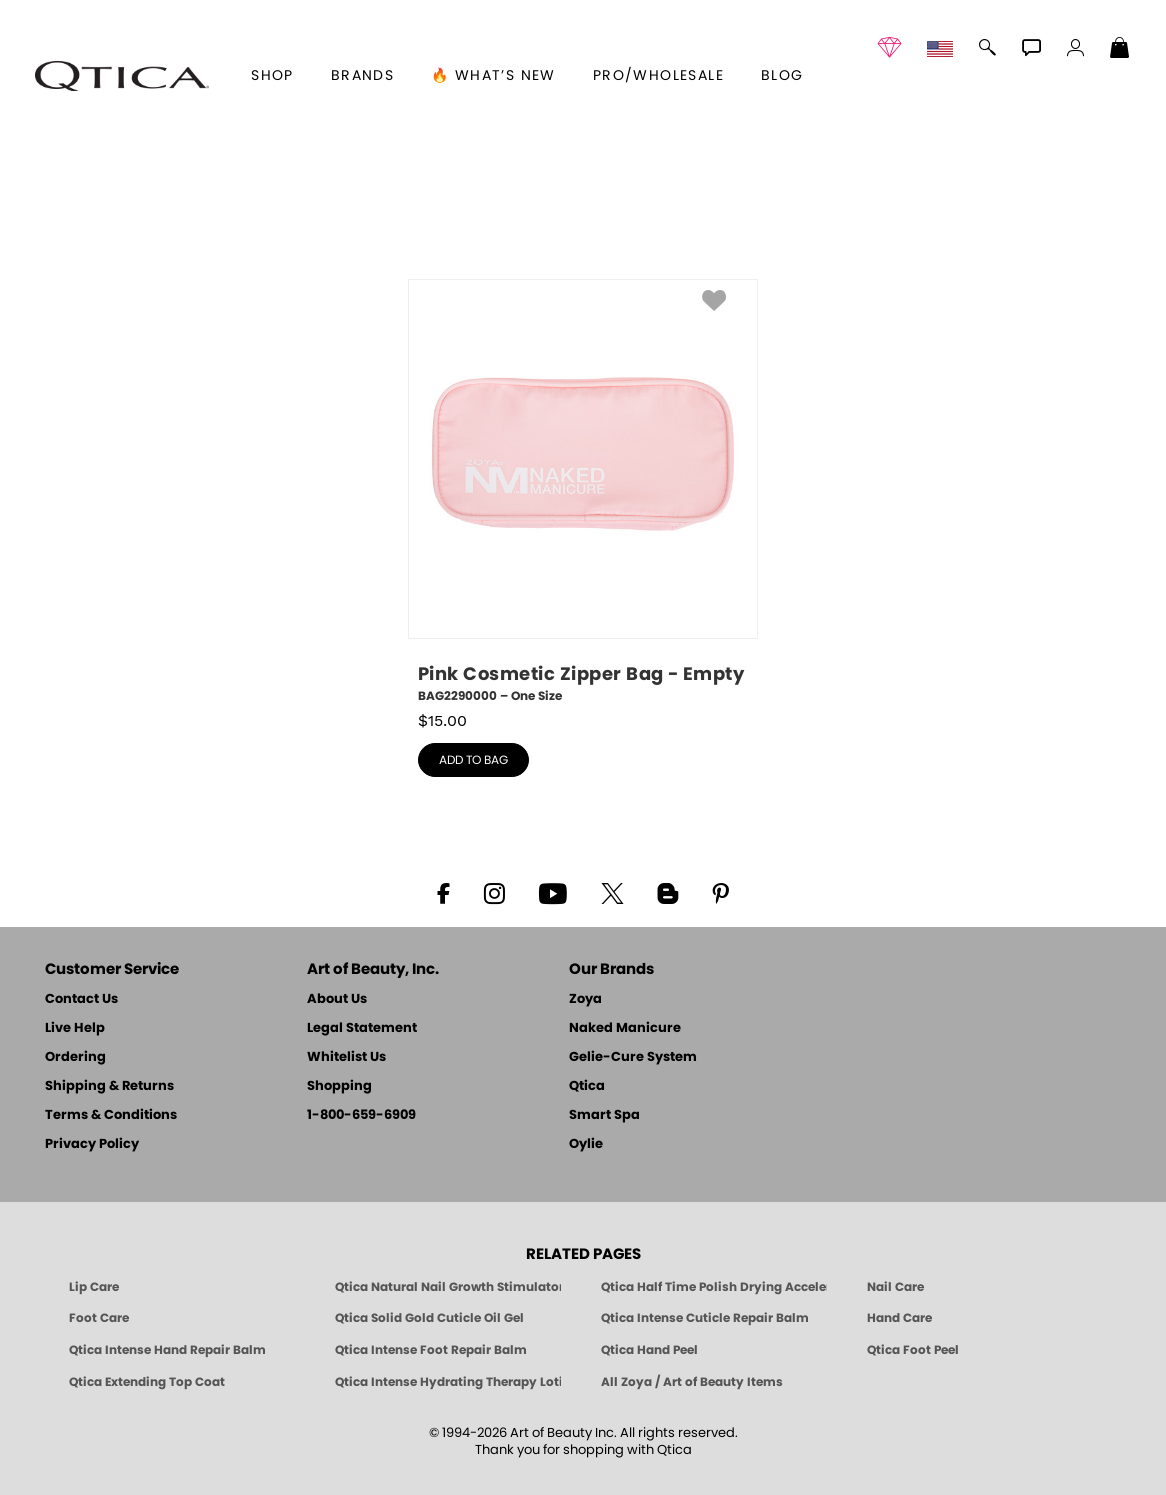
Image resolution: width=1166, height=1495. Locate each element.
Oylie (586, 1144)
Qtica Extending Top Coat (147, 1382)
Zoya (585, 999)
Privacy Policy (92, 1144)
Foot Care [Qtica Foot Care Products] (99, 1318)
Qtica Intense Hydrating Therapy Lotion (448, 1382)
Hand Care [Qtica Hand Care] (899, 1318)
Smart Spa (604, 1115)
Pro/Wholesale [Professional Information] (658, 76)
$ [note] (442, 721)
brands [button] (362, 76)
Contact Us (81, 999)
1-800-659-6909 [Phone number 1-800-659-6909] (361, 1115)
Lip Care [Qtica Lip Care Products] (94, 1287)
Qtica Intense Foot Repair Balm (431, 1350)
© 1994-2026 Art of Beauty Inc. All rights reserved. (583, 1442)
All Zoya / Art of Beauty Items (692, 1382)
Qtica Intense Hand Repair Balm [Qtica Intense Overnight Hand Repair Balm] (167, 1350)
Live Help (75, 1028)
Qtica (587, 1086)
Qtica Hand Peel (649, 1350)
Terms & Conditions (111, 1115)
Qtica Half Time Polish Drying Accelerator (714, 1287)
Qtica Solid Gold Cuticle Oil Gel (429, 1318)
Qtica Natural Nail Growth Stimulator (448, 1287)
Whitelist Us (346, 1057)
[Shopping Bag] (1120, 50)
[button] (122, 76)
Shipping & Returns (109, 1086)
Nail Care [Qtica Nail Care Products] (895, 1287)
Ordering (75, 1057)
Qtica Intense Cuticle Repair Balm (705, 1318)
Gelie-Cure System (633, 1057)
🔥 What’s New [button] (493, 76)
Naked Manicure (625, 1028)
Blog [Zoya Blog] (782, 76)
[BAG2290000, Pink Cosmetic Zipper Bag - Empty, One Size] (583, 492)
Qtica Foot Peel (913, 1350)
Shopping (339, 1086)
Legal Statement (362, 1028)
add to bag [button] (473, 760)
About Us (337, 999)
